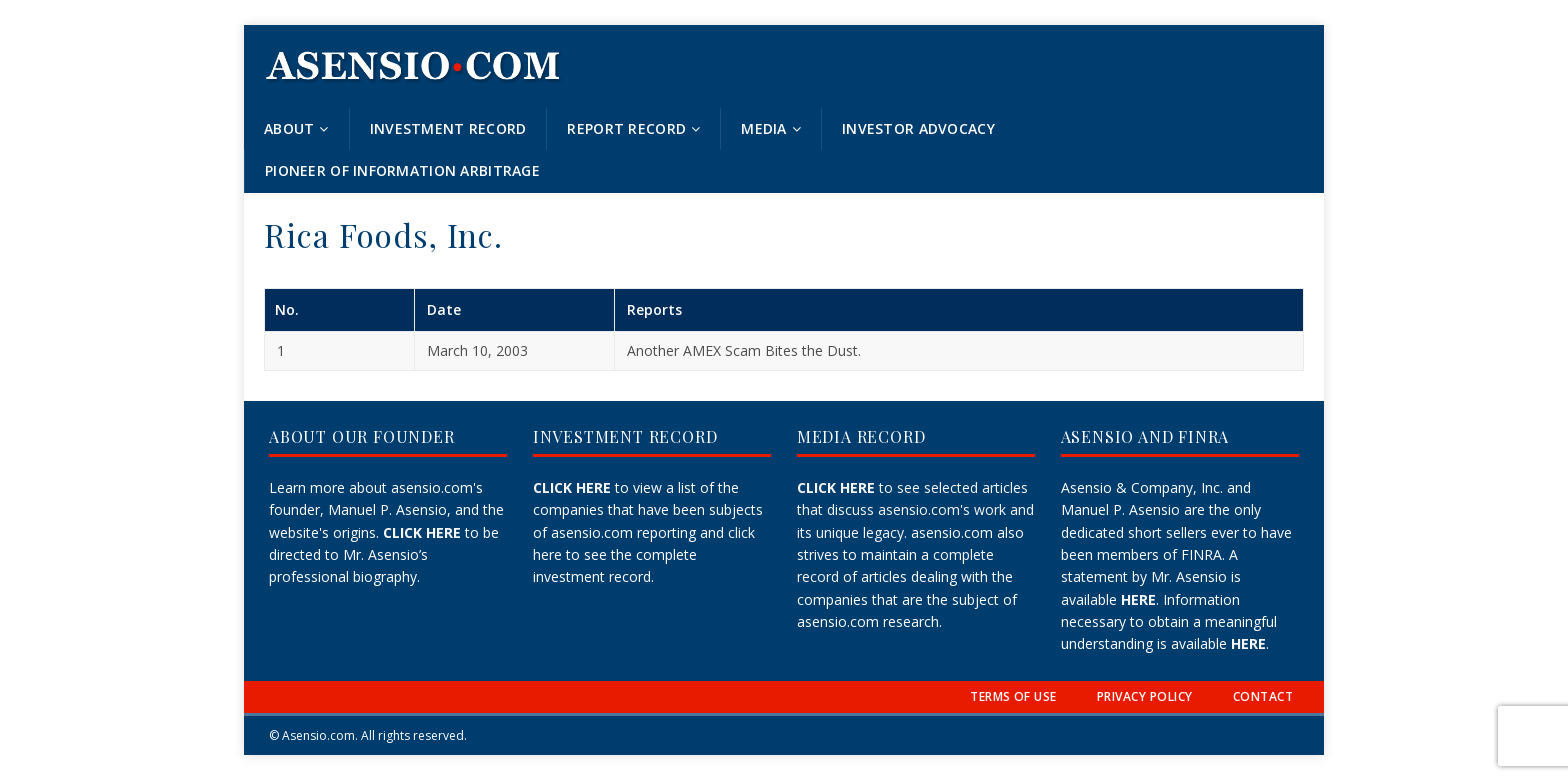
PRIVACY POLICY (1145, 696)
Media (763, 128)
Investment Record (448, 128)
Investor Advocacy (918, 128)
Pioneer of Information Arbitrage (402, 170)
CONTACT (1263, 696)
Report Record (626, 128)
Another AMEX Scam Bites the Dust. (744, 350)
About (289, 128)
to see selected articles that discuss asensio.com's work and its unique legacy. (915, 510)
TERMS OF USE (1013, 696)
